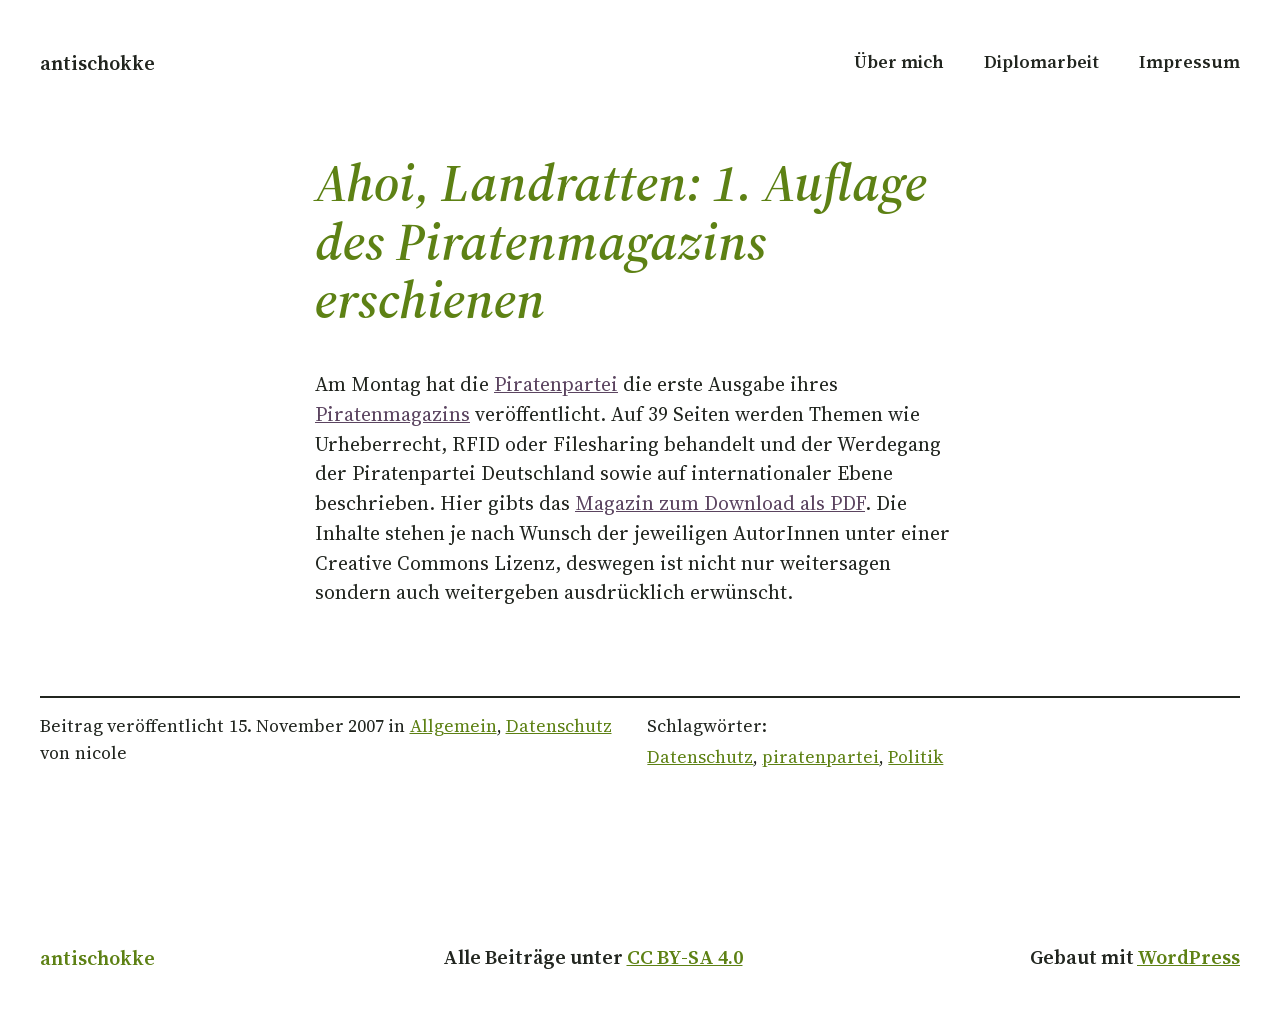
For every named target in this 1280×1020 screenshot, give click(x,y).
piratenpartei (820, 757)
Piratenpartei (556, 384)
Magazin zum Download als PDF (720, 503)
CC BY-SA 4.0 (685, 957)
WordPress (1188, 957)
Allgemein (453, 726)
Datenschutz (559, 726)
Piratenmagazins (392, 414)
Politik (915, 757)
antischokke (97, 63)
